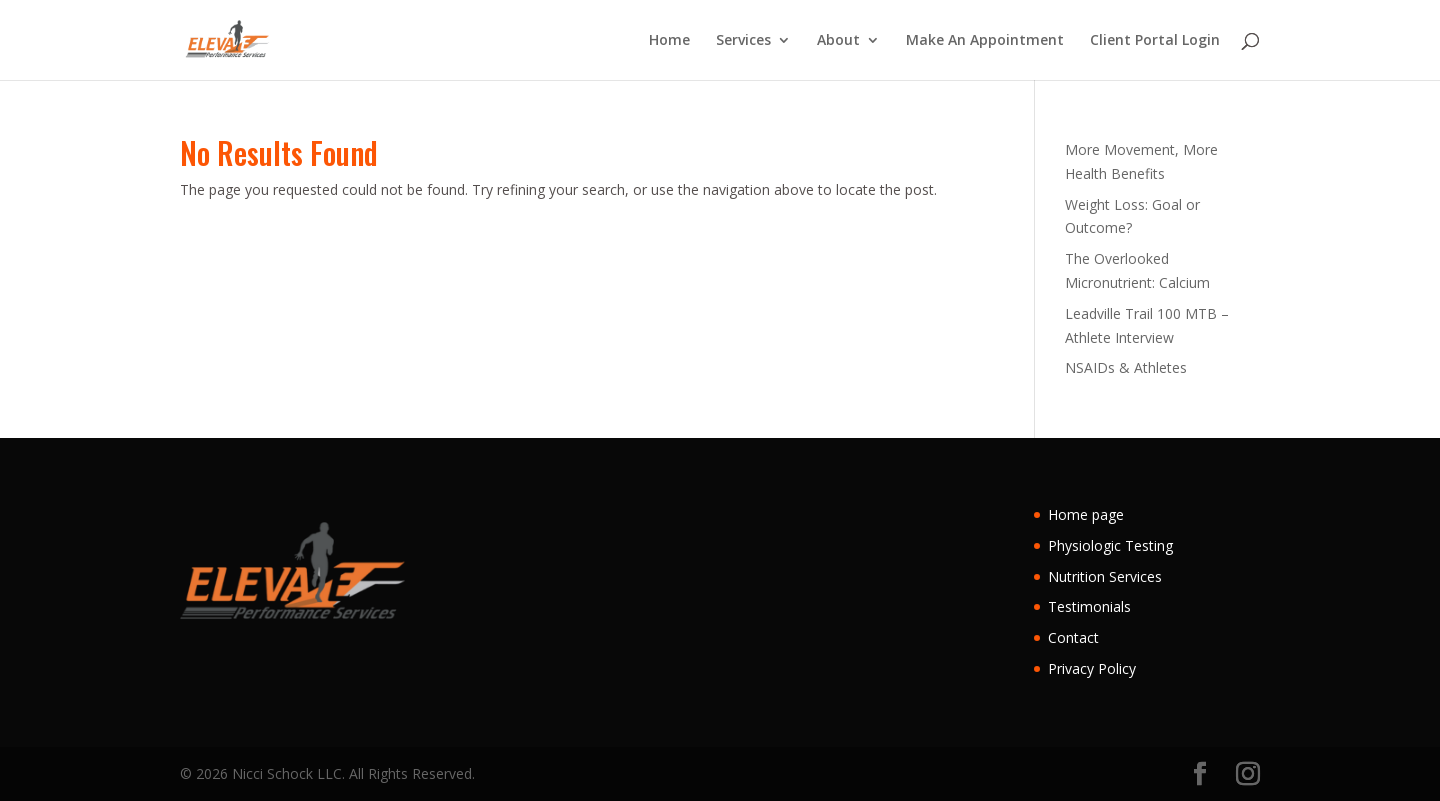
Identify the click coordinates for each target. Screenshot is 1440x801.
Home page (1086, 514)
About (838, 41)
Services (743, 41)
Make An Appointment (985, 41)
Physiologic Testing (1110, 545)
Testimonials (1089, 606)
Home (669, 41)
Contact (1073, 637)
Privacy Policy (1092, 668)
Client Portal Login (1155, 41)
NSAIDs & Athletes (1126, 367)
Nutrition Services (1105, 576)
